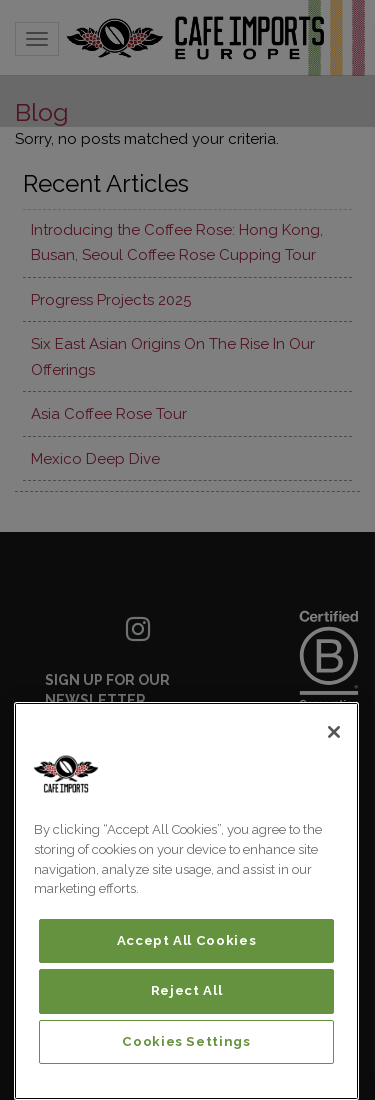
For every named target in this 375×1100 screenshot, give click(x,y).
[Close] (334, 732)
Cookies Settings (186, 1041)
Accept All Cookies (187, 940)
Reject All (187, 990)
